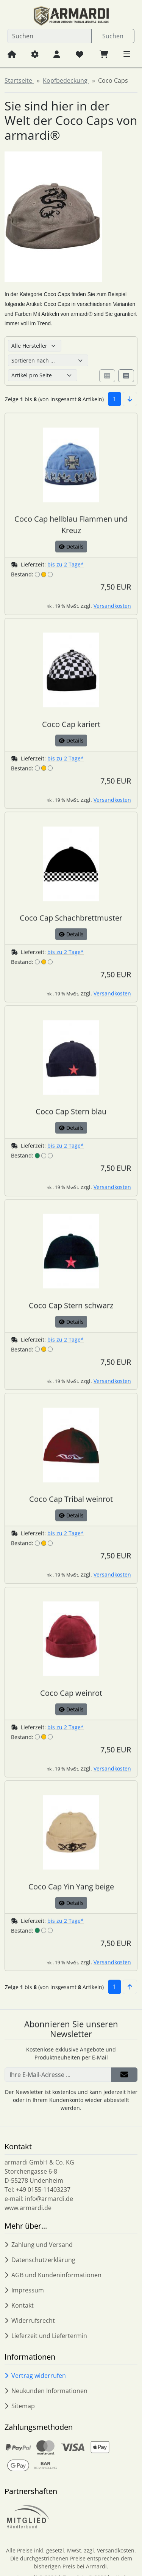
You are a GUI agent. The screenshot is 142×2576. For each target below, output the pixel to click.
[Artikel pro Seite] (42, 375)
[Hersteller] (34, 346)
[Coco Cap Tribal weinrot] (71, 1501)
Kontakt (19, 2305)
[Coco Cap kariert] (71, 726)
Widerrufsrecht (30, 2320)
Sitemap (20, 2406)
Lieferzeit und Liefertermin (46, 2336)
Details (71, 559)
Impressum (24, 2290)
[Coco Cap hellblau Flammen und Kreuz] (71, 526)
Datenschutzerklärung (40, 2260)
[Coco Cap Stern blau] (71, 1113)
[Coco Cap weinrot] (71, 1694)
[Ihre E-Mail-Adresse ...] (58, 2087)
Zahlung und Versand (39, 2244)
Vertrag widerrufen (35, 2375)
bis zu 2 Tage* (65, 577)
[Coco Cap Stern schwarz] (71, 1307)
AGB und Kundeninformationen (53, 2275)
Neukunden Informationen (46, 2391)
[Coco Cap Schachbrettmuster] (71, 920)
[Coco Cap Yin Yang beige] (71, 1888)
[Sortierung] (48, 360)
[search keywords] (49, 36)
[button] (126, 53)
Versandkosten (112, 618)
